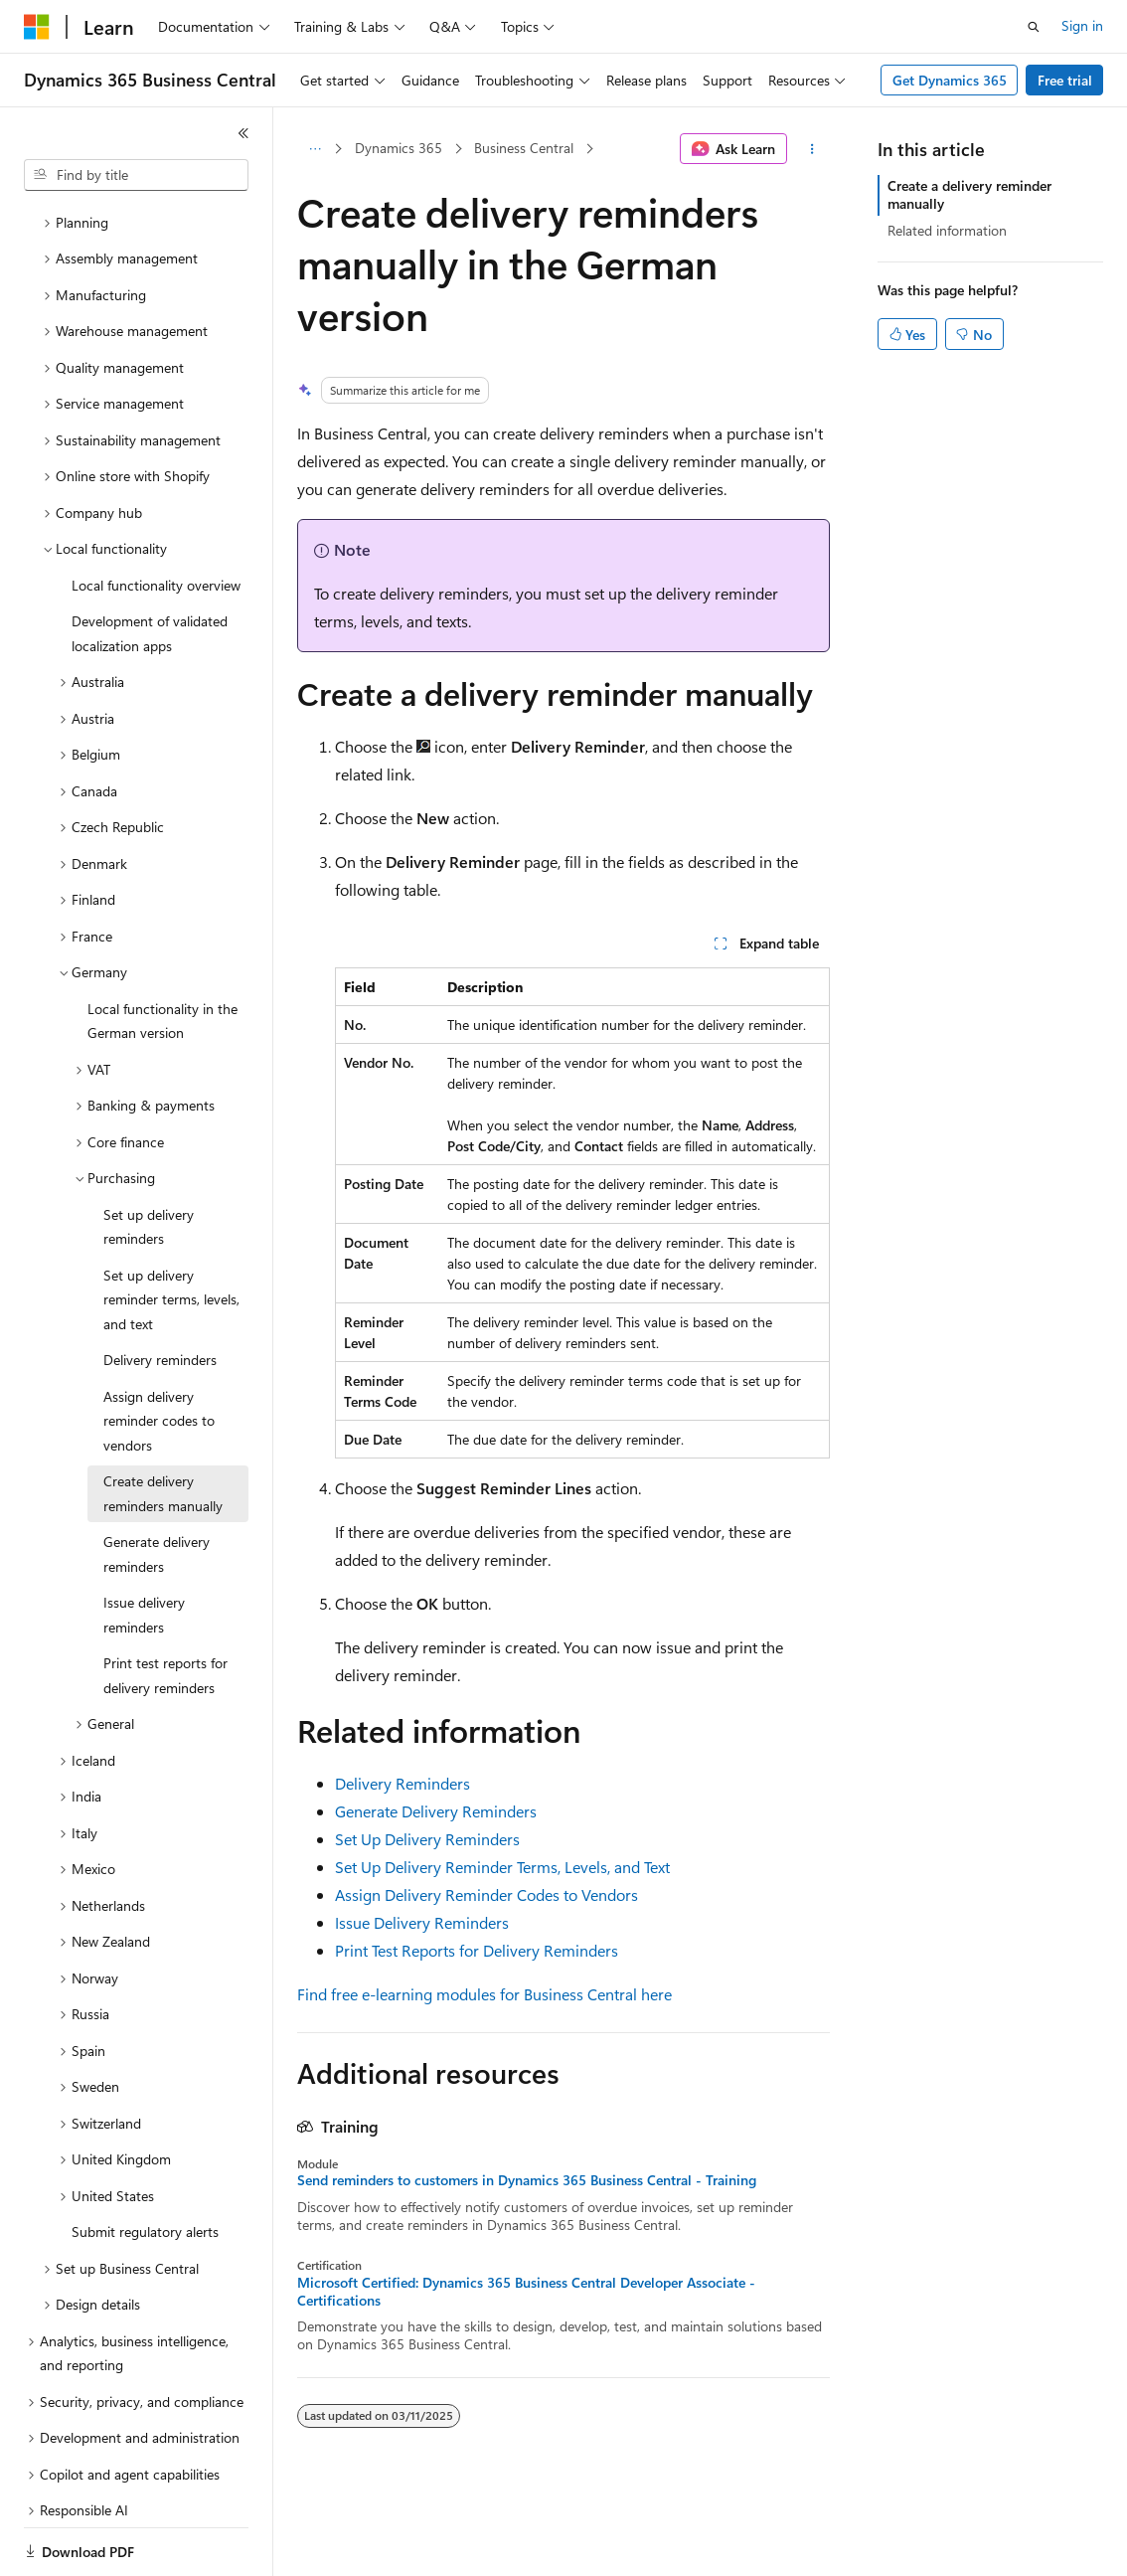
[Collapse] (243, 133)
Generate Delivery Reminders (436, 1811)
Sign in (1082, 25)
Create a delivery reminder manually (969, 194)
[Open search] (1033, 27)
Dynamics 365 (398, 147)
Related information (947, 230)
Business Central (523, 147)
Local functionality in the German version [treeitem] (162, 952)
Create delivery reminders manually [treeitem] (163, 1425)
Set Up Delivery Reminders (427, 1838)
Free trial (1065, 80)
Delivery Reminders (402, 1783)
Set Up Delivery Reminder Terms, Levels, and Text (502, 1866)
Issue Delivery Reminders (422, 1922)
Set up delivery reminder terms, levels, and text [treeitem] (171, 1231)
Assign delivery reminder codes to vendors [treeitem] (159, 1352)
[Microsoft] (37, 27)
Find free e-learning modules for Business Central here (484, 1993)
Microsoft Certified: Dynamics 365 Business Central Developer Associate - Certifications (526, 2292)
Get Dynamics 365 (949, 80)
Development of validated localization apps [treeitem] (150, 565)
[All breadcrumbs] (314, 149)
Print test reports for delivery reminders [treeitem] (165, 1607)
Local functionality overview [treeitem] (156, 516)
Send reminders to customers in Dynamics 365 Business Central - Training (526, 2180)
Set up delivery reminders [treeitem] (148, 1158)
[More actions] (812, 149)
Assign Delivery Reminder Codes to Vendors (486, 1894)
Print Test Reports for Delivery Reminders (476, 1950)
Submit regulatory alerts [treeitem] (145, 2162)
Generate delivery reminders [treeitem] (156, 1485)
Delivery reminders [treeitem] (160, 1291)
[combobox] (136, 175)
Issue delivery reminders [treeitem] (144, 1546)
